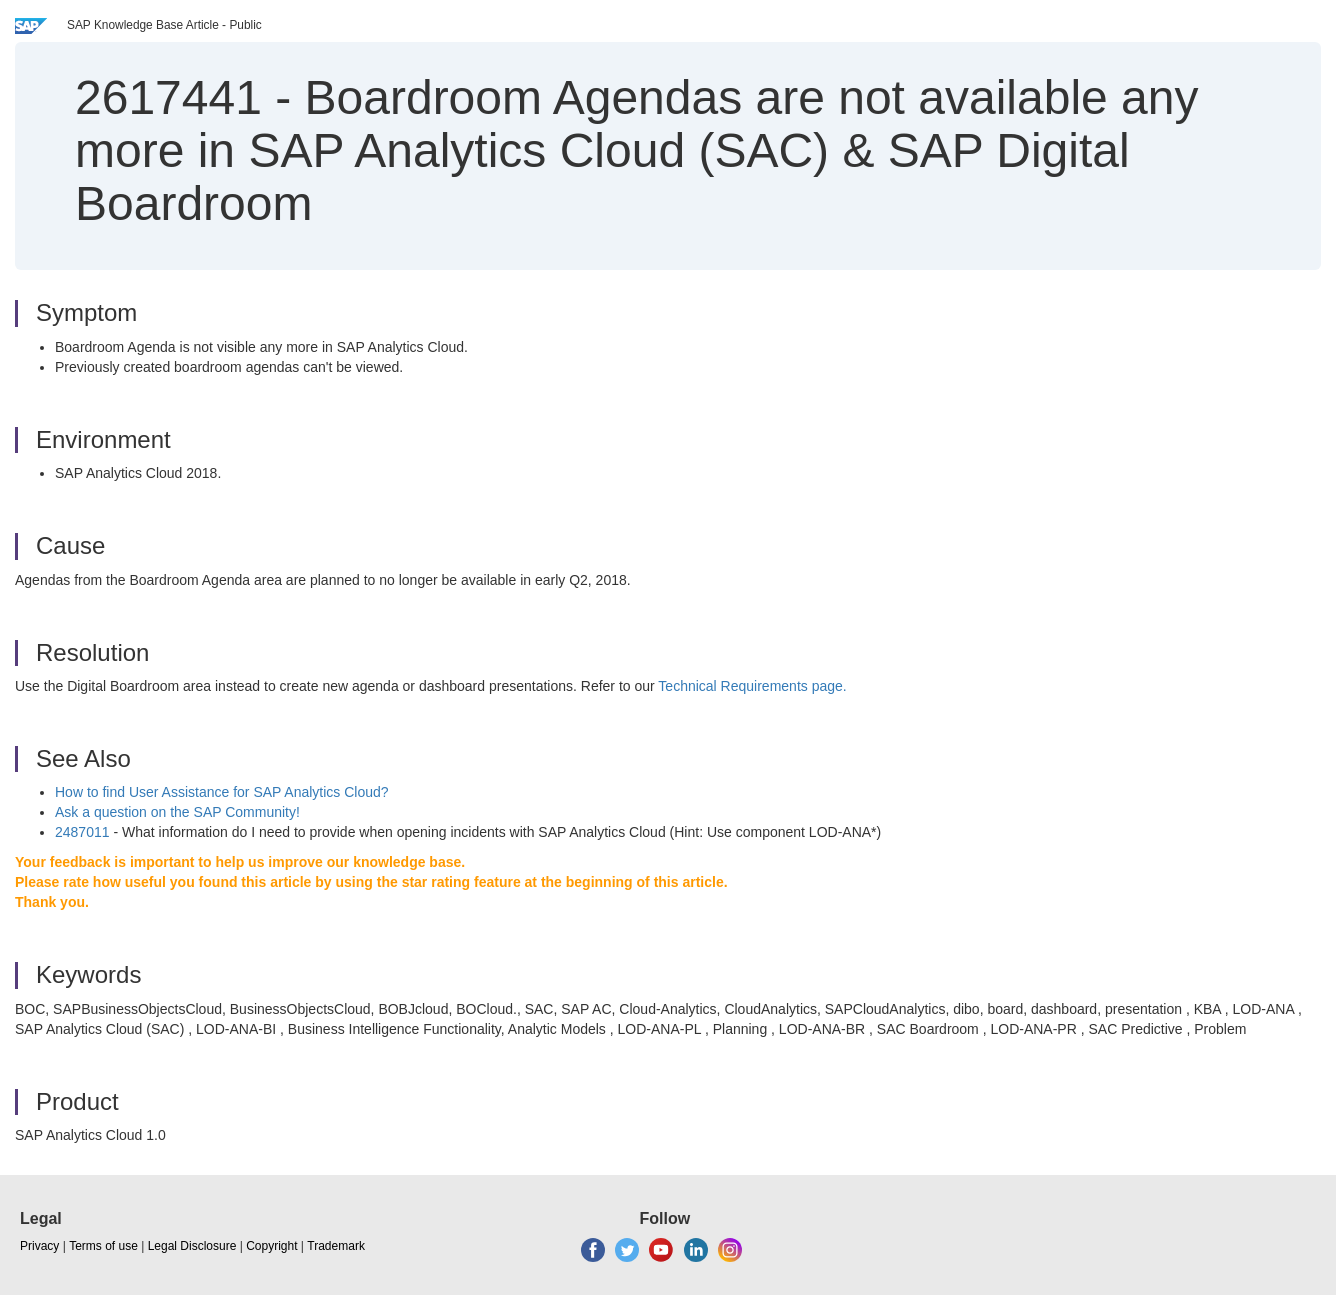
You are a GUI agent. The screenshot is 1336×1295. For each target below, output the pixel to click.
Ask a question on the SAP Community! (177, 812)
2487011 (82, 832)
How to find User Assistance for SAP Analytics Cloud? (222, 792)
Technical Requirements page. (752, 686)
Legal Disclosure (192, 1246)
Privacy (39, 1246)
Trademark (336, 1246)
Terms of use (103, 1246)
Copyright (271, 1246)
